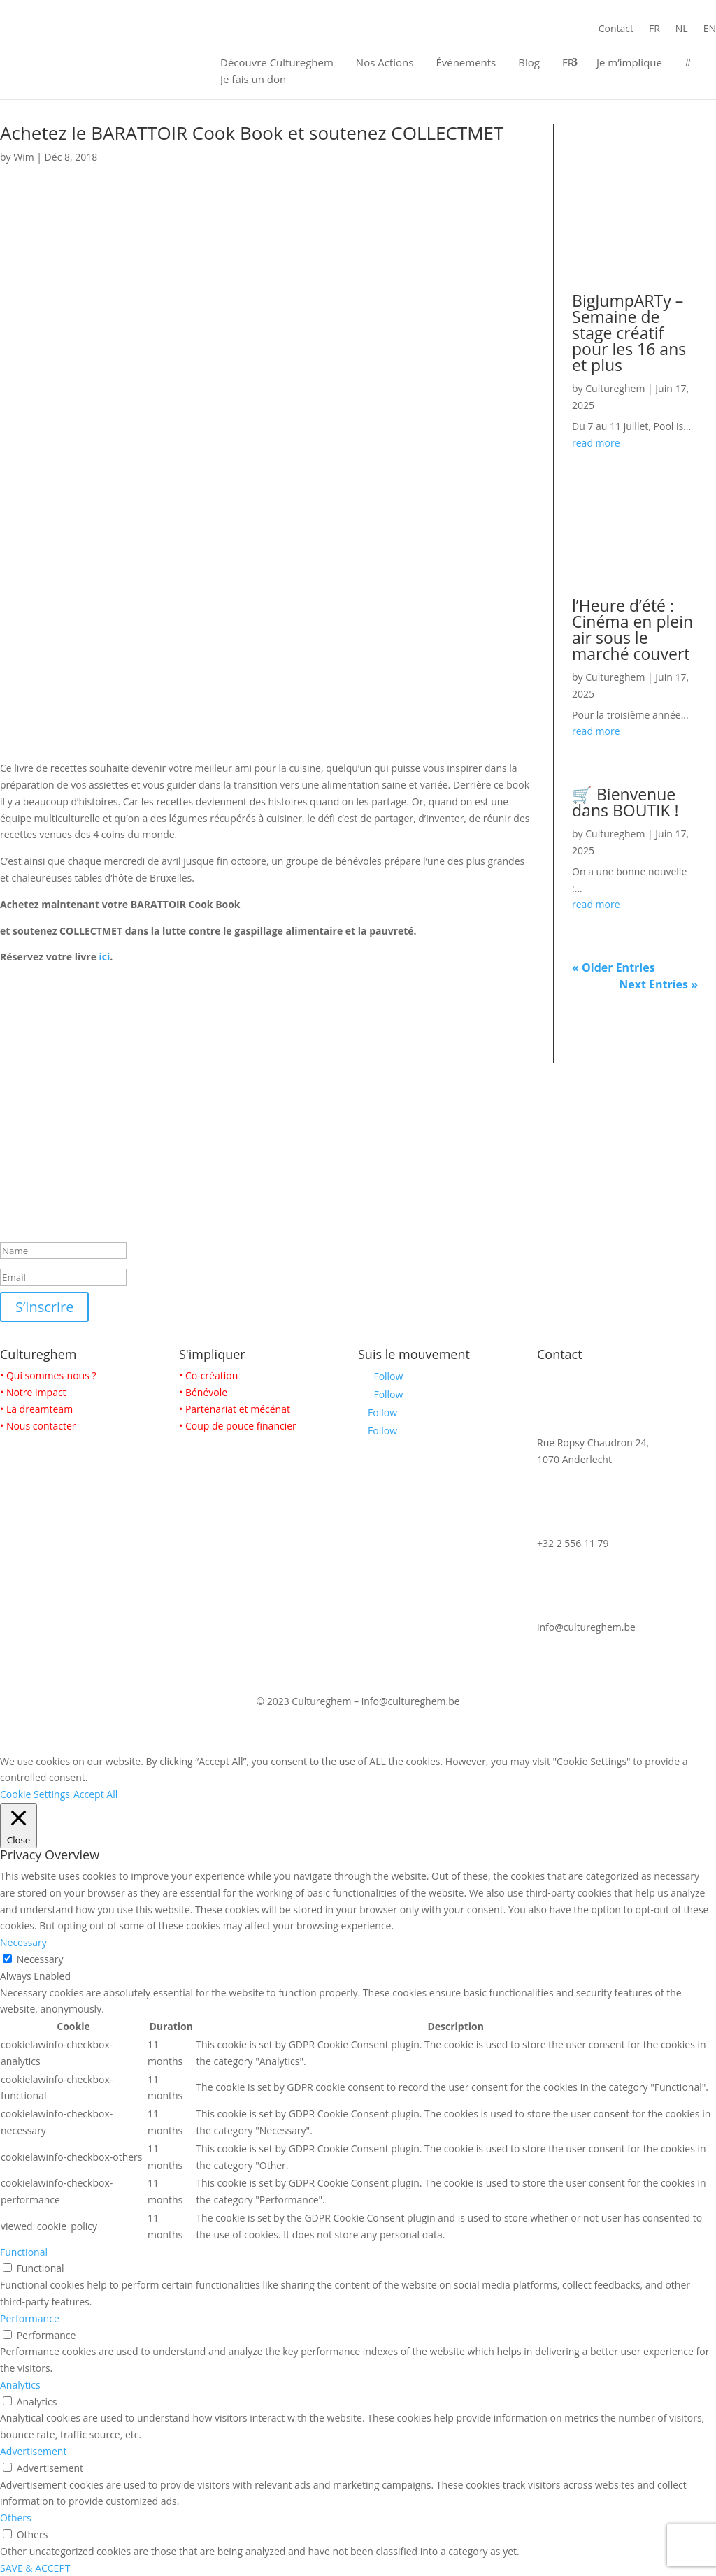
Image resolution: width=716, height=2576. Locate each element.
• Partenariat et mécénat (234, 1409)
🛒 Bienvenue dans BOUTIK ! (625, 802)
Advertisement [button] (33, 2451)
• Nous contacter (38, 1425)
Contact (616, 29)
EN (709, 29)
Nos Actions (385, 62)
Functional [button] (24, 2252)
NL (681, 29)
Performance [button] (29, 2318)
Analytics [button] (20, 2384)
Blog (529, 62)
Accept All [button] (95, 1794)
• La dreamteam (36, 1409)
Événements (466, 62)
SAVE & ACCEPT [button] (35, 2568)
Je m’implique (629, 62)
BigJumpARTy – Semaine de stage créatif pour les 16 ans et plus (629, 332)
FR (654, 29)
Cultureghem (615, 388)
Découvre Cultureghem (277, 62)
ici (104, 956)
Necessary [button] (23, 1942)
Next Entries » (658, 984)
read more (596, 442)
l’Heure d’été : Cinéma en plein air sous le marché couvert (632, 629)
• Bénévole (203, 1392)
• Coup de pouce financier (237, 1425)
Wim (23, 157)
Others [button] (15, 2517)
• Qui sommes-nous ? (48, 1375)
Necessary (40, 1959)
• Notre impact (33, 1392)
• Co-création (208, 1375)
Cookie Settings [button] (35, 1794)
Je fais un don (253, 79)
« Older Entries (613, 967)
